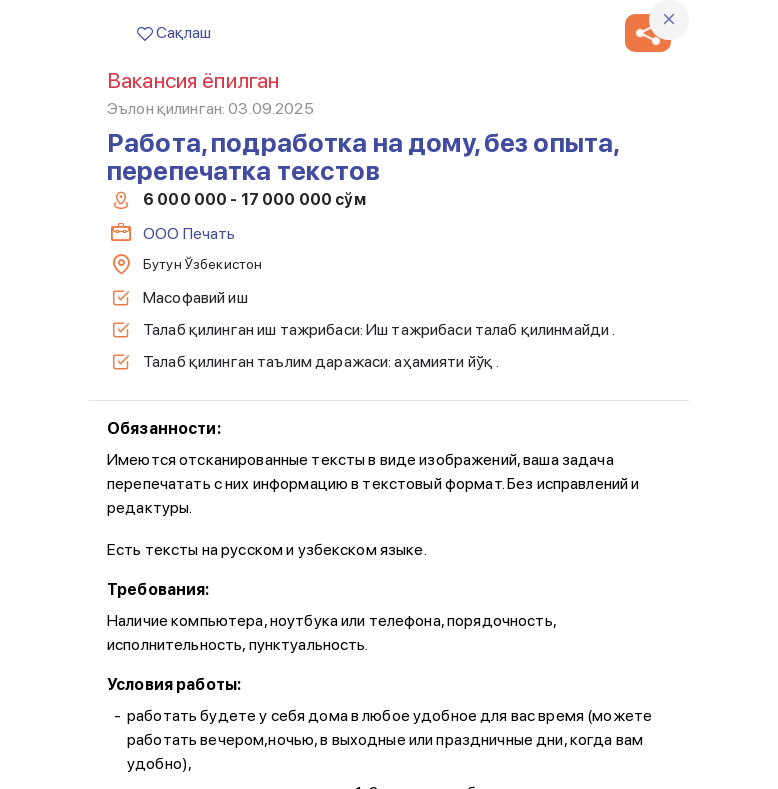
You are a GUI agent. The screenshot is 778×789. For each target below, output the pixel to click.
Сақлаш (174, 32)
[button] (648, 33)
